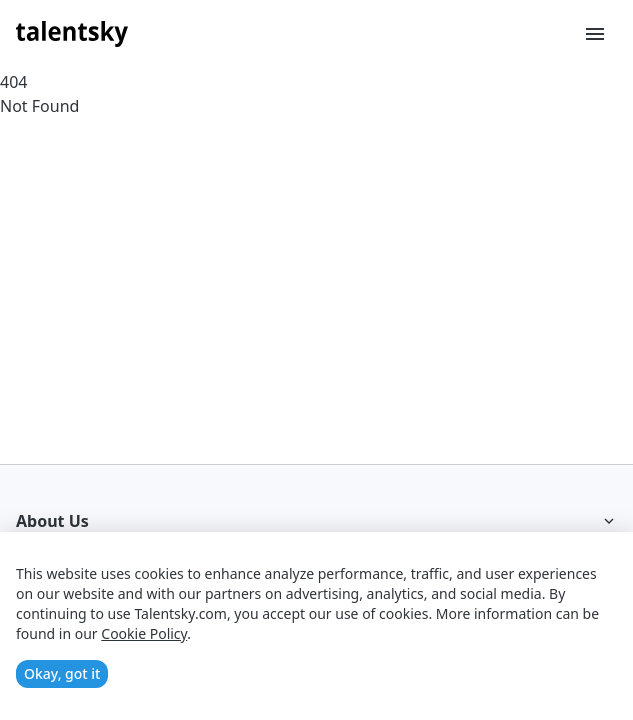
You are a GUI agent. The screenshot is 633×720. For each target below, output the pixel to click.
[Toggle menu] (595, 34)
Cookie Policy (144, 633)
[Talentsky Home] (72, 34)
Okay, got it (62, 673)
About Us (316, 521)
